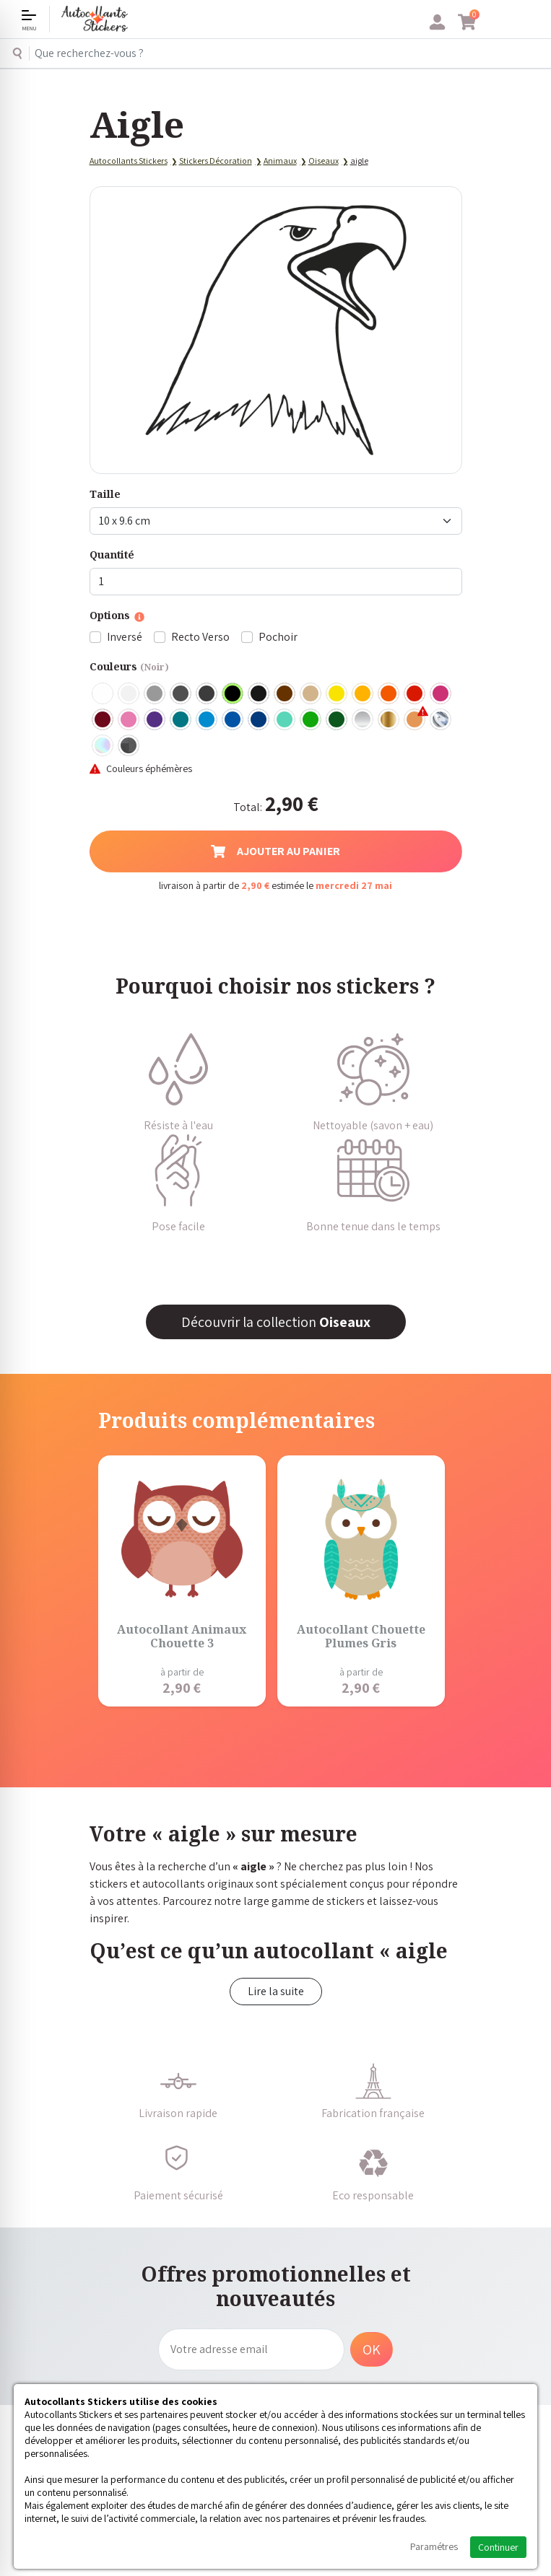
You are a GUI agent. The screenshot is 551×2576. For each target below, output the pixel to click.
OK (372, 2349)
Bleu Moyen (233, 720)
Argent (363, 720)
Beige (311, 694)
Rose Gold (415, 720)
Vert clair (311, 720)
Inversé (124, 636)
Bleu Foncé (259, 720)
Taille (105, 494)
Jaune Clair (337, 694)
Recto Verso (200, 636)
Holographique (103, 746)
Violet (155, 720)
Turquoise (181, 720)
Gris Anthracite (207, 694)
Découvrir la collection (275, 1322)
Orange (389, 694)
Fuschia (441, 694)
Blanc (103, 694)
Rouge (415, 694)
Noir (233, 694)
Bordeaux (103, 720)
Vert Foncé (337, 720)
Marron (285, 694)
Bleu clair (207, 720)
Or (389, 720)
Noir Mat (259, 694)
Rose (129, 720)
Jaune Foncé (363, 694)
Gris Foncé (181, 694)
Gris (155, 694)
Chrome (441, 720)
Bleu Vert (285, 720)
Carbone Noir (129, 746)
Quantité (112, 554)
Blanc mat (129, 694)
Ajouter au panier (275, 851)
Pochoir (278, 636)
